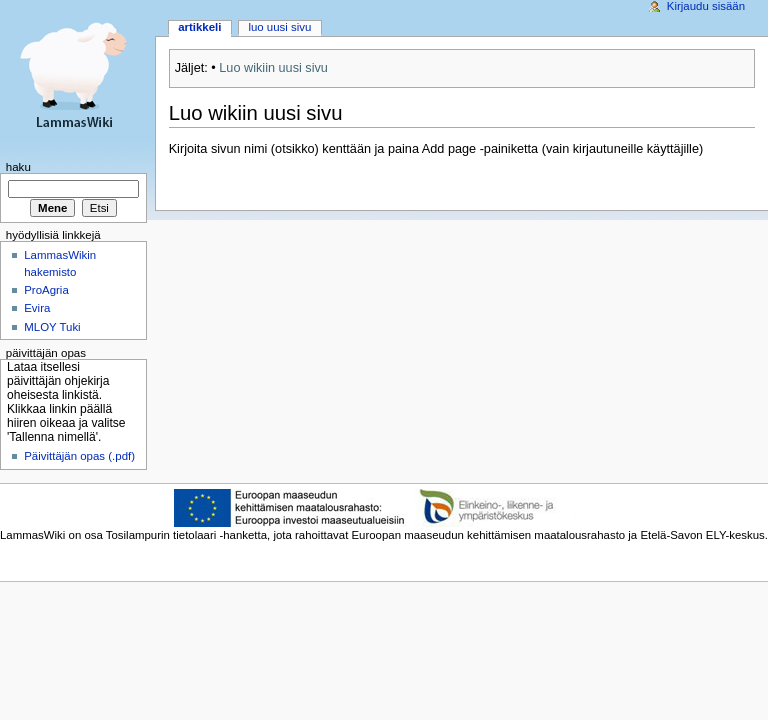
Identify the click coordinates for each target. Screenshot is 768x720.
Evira (37, 308)
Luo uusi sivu (279, 27)
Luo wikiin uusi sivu (273, 68)
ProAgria (46, 290)
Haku (18, 167)
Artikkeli (199, 27)
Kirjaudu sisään (706, 6)
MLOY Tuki (52, 327)
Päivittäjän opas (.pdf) (79, 456)
